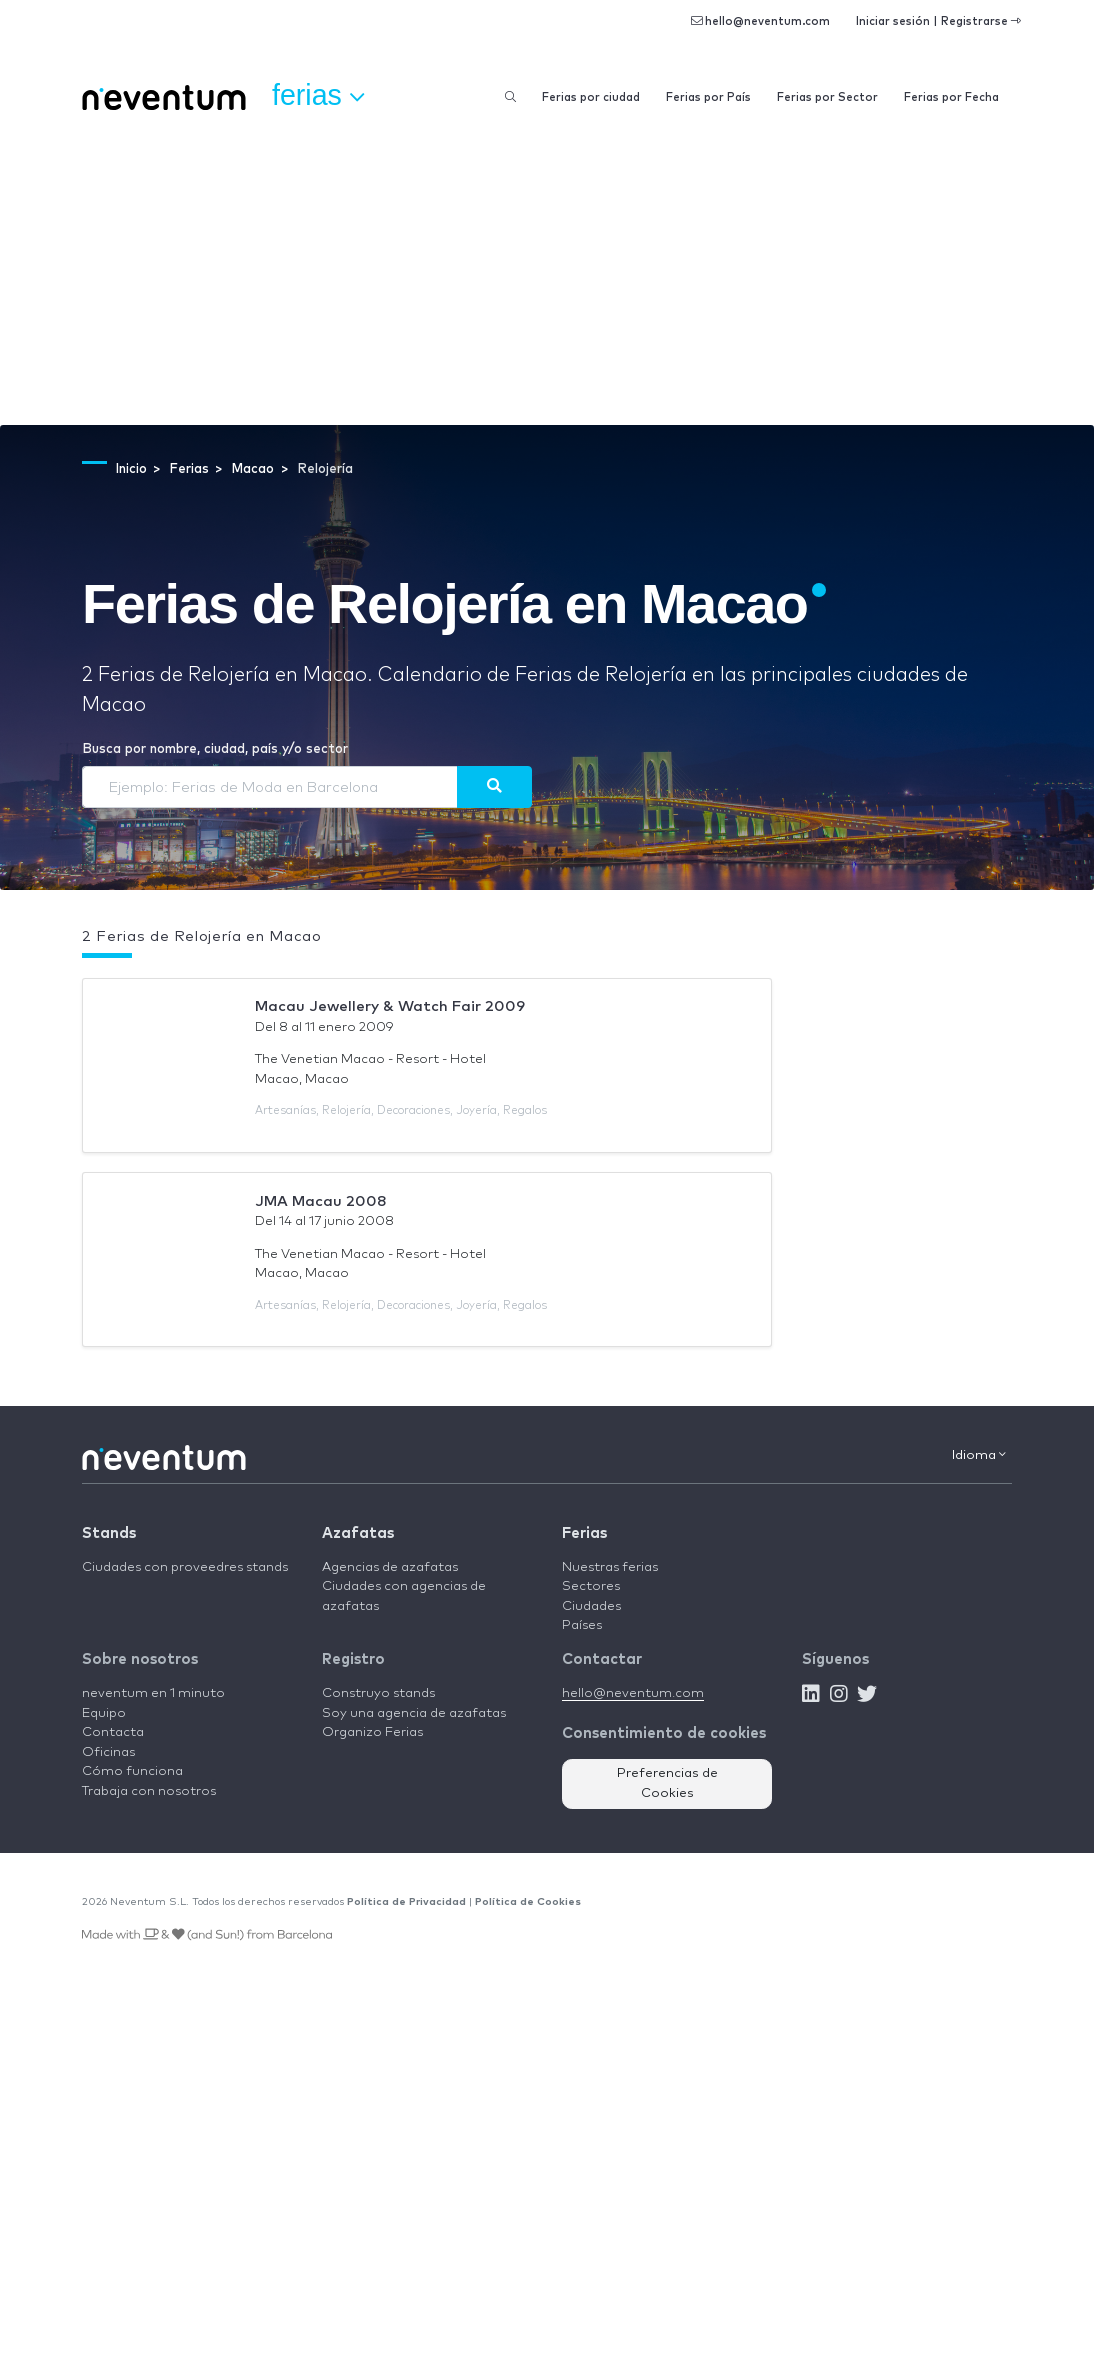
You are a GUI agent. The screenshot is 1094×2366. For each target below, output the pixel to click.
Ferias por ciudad (591, 97)
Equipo (104, 1713)
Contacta (113, 1732)
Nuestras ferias (610, 1567)
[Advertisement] (547, 275)
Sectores (591, 1586)
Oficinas (108, 1752)
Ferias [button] (318, 96)
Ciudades (591, 1606)
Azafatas (358, 1533)
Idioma (979, 1455)
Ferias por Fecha (951, 97)
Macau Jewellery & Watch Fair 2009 (390, 1006)
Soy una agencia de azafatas (414, 1713)
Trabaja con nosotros (149, 1791)
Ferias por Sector (827, 97)
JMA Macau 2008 (321, 1201)
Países (582, 1625)
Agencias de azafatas (390, 1567)
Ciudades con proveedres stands (185, 1567)
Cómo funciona (132, 1771)
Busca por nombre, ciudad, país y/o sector (215, 749)
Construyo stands (378, 1693)
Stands (109, 1533)
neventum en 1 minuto (153, 1693)
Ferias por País (708, 97)
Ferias (584, 1533)
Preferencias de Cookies (667, 1783)
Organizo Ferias (372, 1732)
